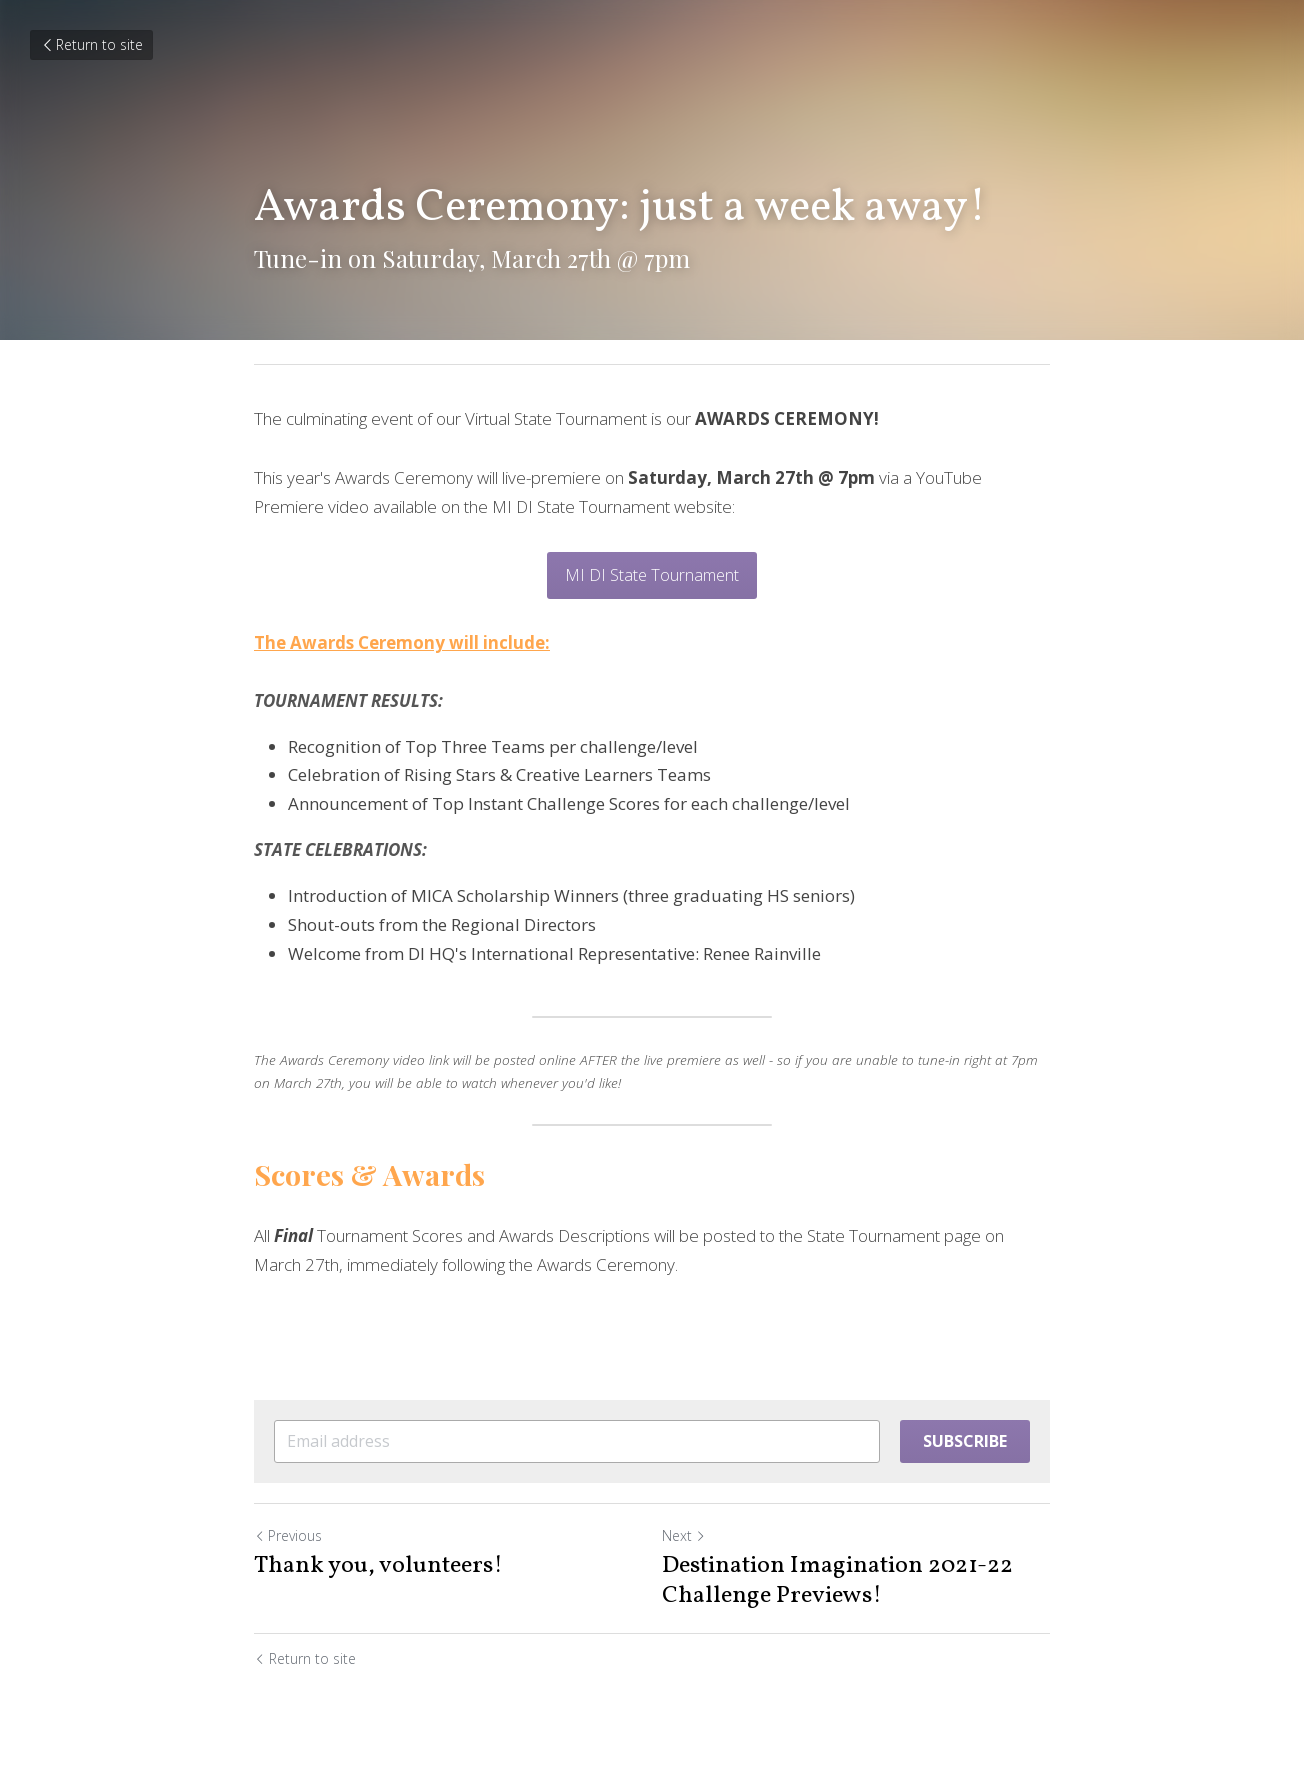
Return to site (91, 44)
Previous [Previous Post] (288, 1535)
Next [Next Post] (684, 1535)
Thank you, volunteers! (378, 1566)
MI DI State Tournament (652, 575)
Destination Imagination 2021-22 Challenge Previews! (837, 1581)
